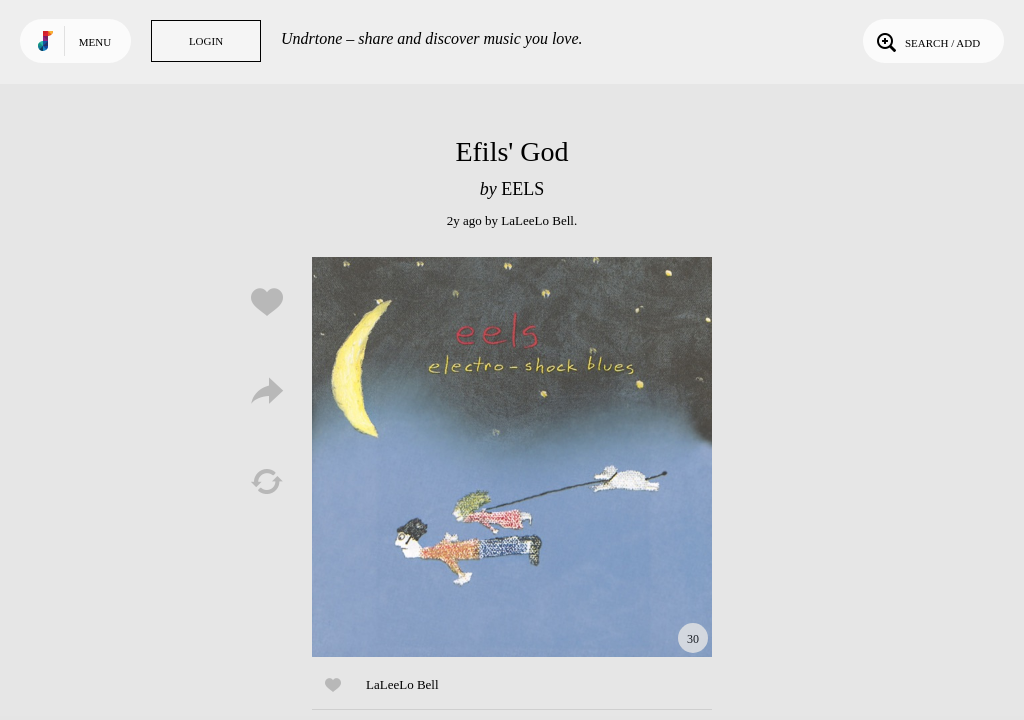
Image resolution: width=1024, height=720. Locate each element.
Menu (95, 42)
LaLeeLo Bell (537, 220)
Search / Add (926, 41)
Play (512, 457)
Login (206, 41)
